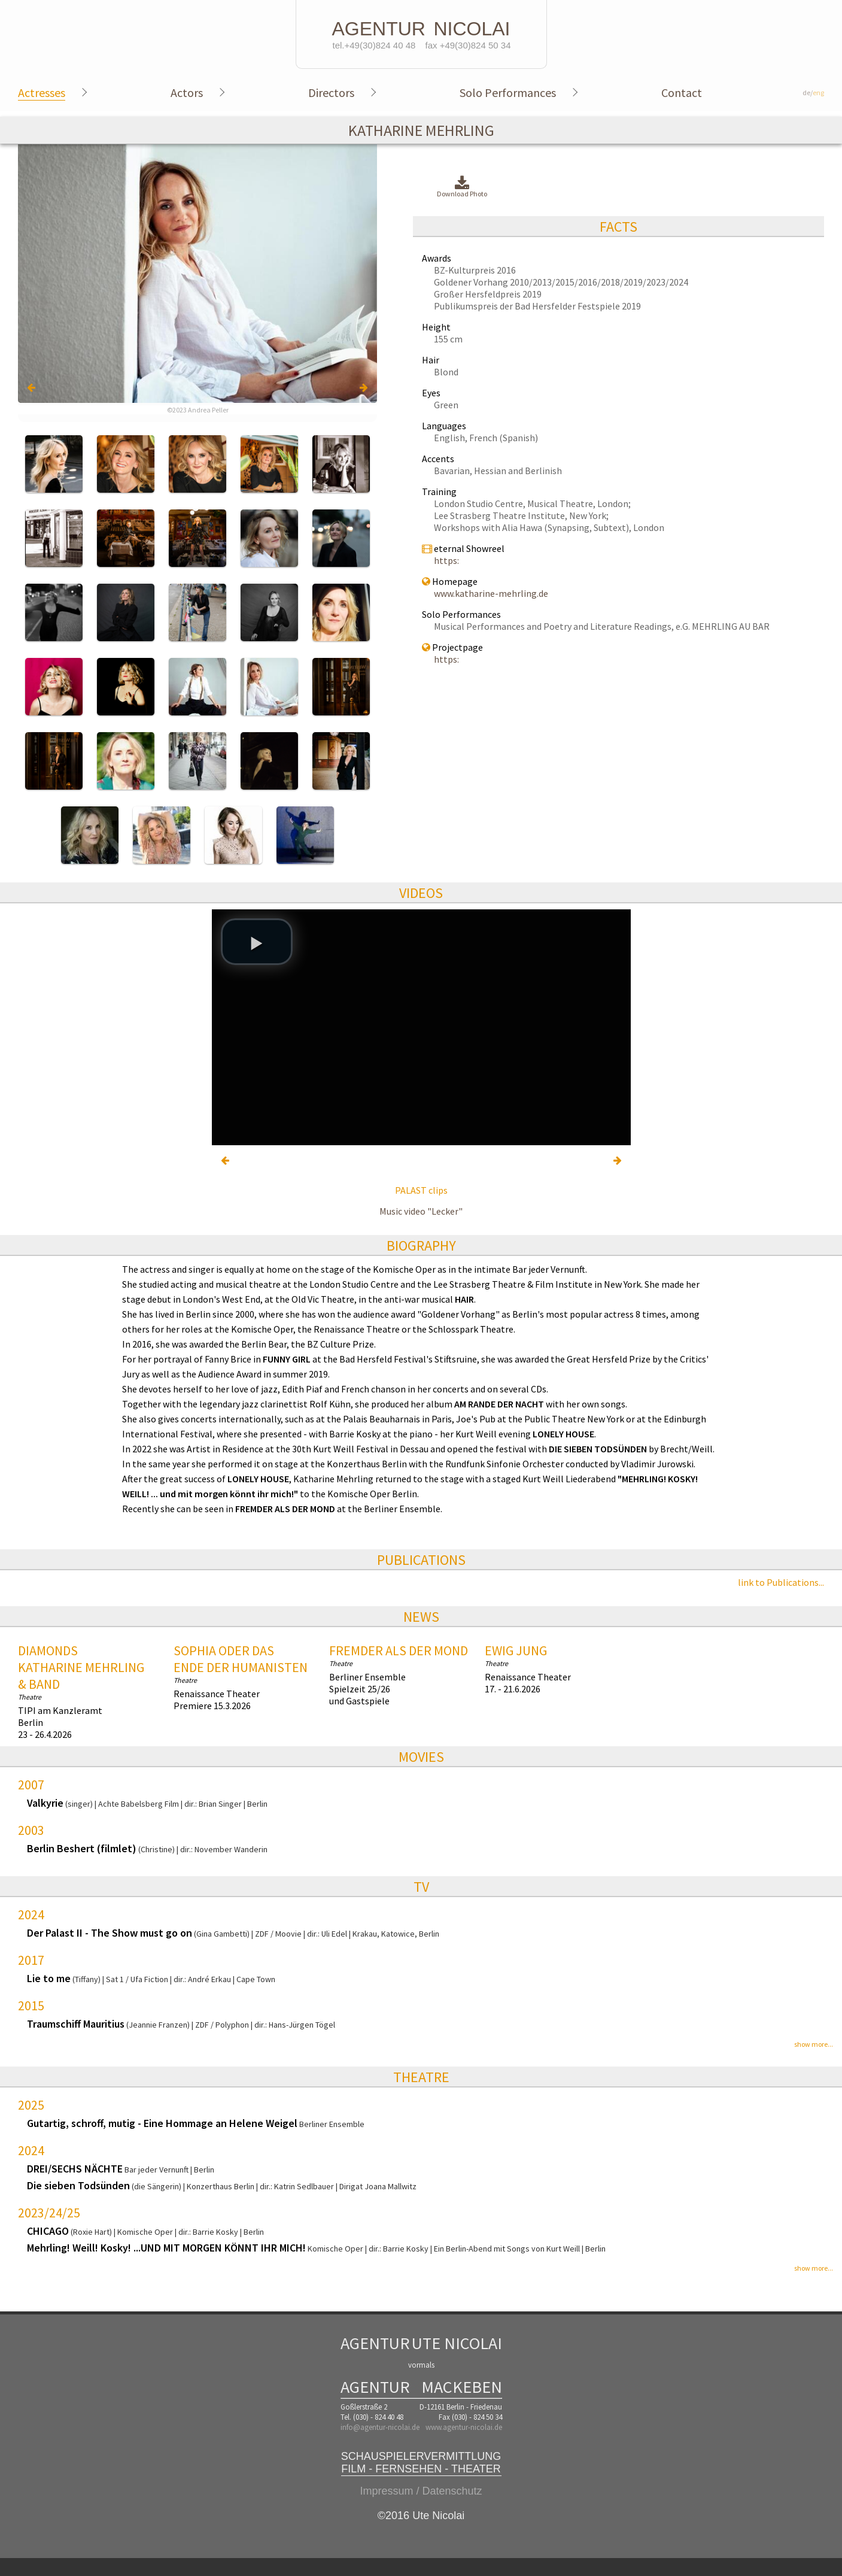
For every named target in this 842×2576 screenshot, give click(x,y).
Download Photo (462, 187)
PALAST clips (421, 1190)
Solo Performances (508, 92)
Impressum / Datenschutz (421, 2491)
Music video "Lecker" (421, 1211)
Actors (187, 92)
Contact (681, 92)
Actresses (41, 92)
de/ (813, 92)
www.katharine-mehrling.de (491, 593)
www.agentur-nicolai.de (463, 2427)
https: (446, 560)
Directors (331, 92)
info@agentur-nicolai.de (380, 2427)
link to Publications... (781, 1582)
